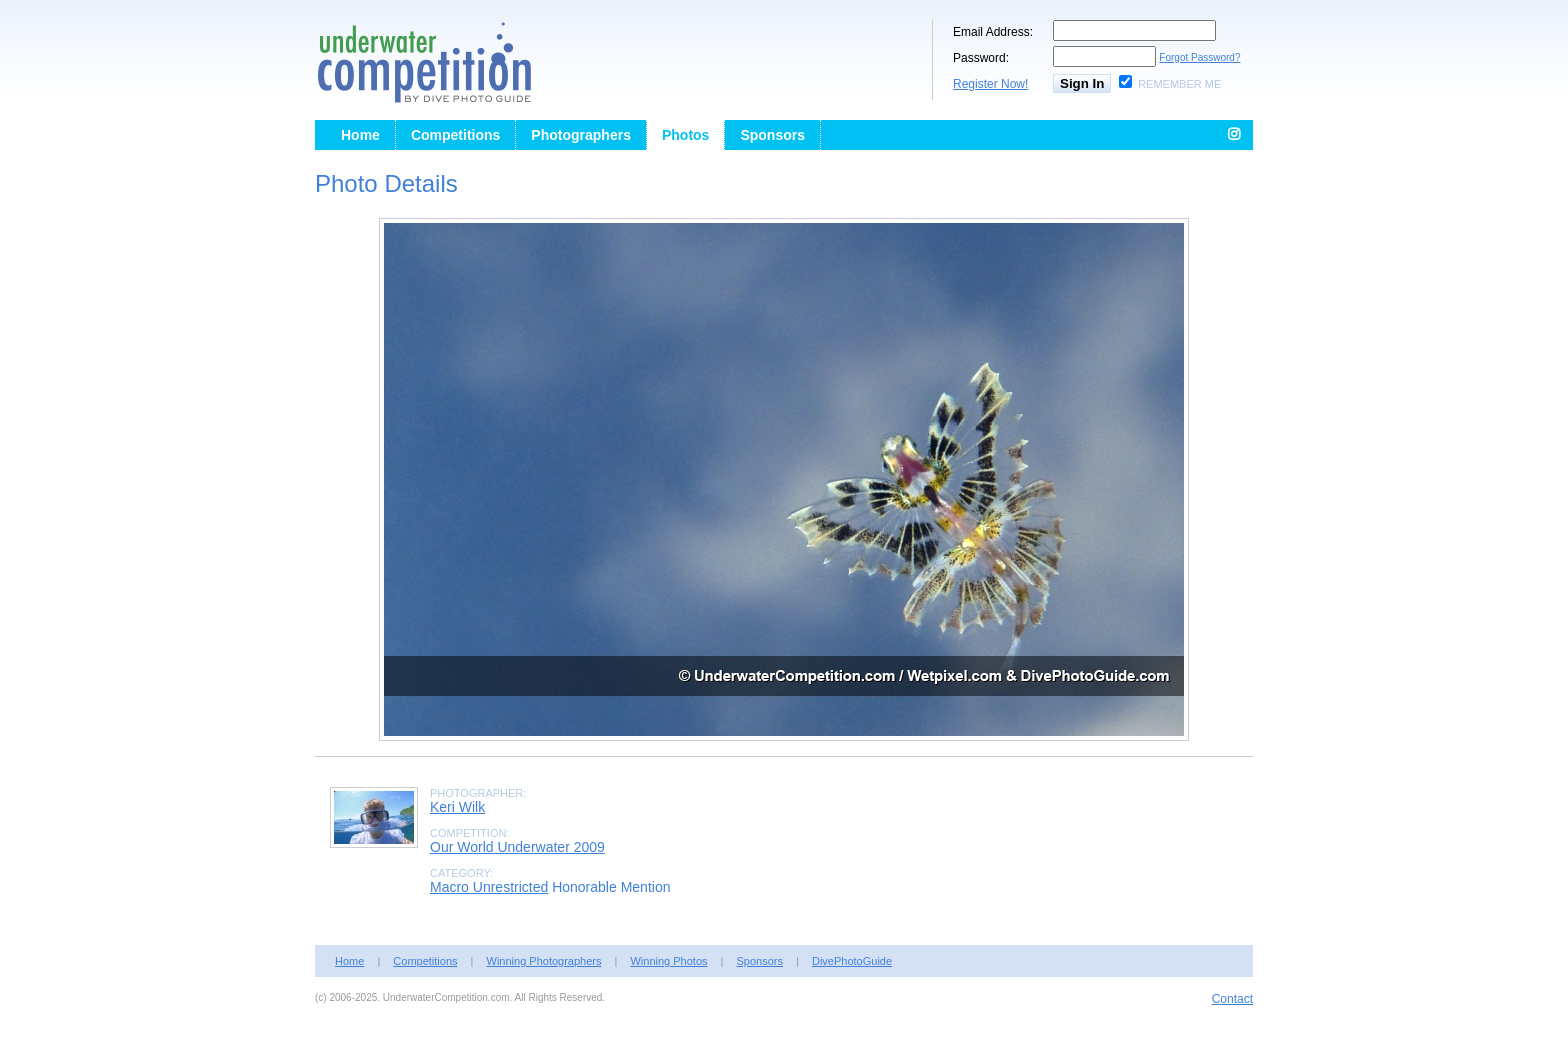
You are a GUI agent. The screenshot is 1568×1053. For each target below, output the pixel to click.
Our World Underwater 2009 (517, 847)
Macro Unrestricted (489, 887)
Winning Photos (668, 961)
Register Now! (990, 84)
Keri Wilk (457, 807)
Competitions (455, 135)
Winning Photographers (544, 961)
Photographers (581, 135)
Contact (1232, 999)
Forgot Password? (1199, 57)
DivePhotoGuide (852, 961)
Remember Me (1179, 84)
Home (360, 135)
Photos (685, 135)
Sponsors (772, 135)
